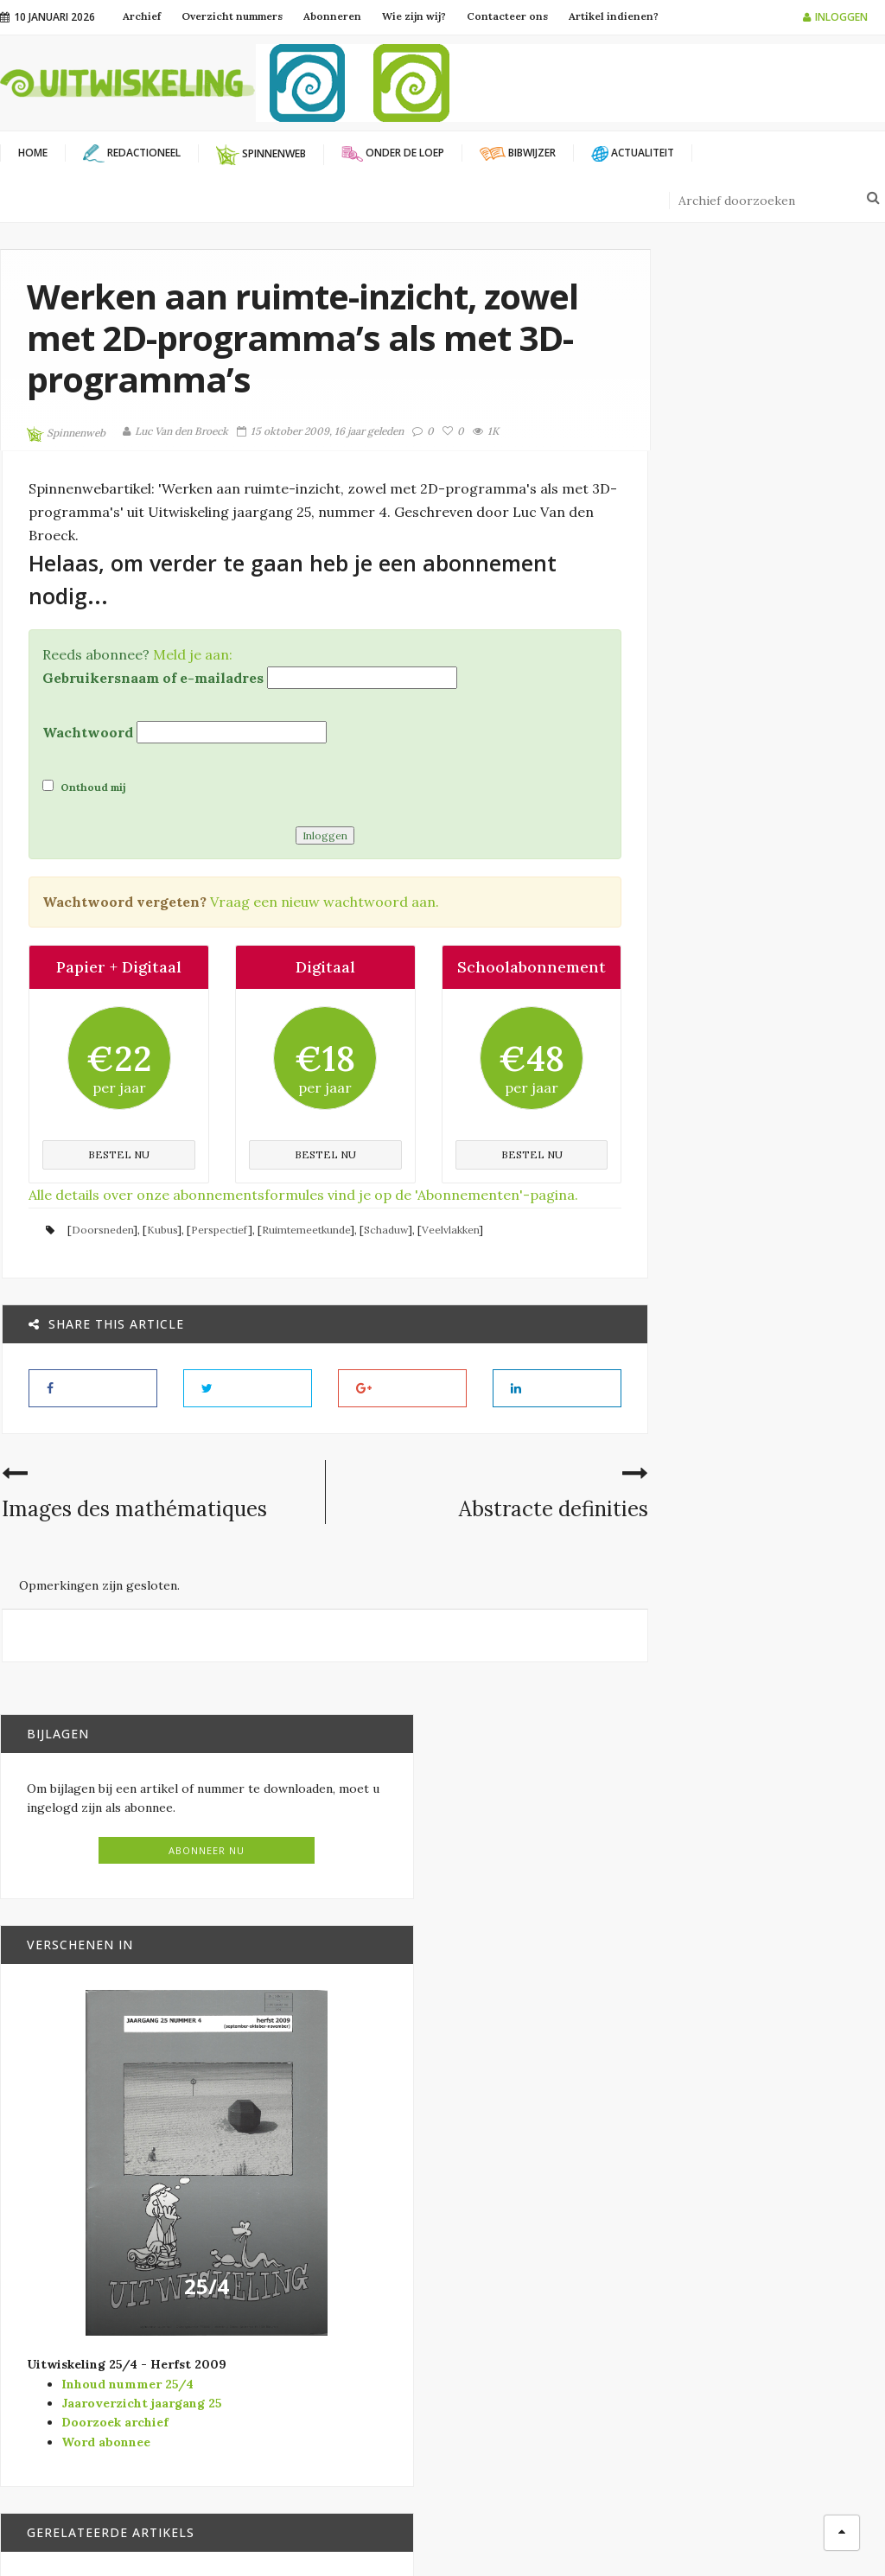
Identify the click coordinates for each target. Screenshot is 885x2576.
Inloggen (835, 17)
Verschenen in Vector (546, 2372)
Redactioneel (518, 2316)
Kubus (160, 1252)
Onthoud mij (82, 786)
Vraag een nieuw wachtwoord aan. (322, 900)
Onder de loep (774, 1582)
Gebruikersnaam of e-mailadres (151, 676)
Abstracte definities (488, 1532)
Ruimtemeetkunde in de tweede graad (793, 1540)
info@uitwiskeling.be (59, 2342)
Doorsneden (100, 1252)
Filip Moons (589, 2533)
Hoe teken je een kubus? (789, 1985)
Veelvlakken (448, 1252)
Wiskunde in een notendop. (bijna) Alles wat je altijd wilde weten (789, 1398)
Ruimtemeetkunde (304, 1252)
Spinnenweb (66, 434)
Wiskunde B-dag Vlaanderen (343, 2321)
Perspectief (217, 1252)
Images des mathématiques (132, 1532)
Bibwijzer (767, 1450)
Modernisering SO (533, 2260)
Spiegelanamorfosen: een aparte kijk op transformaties (801, 1852)
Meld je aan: (191, 653)
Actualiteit (513, 2204)
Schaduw (384, 1252)
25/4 (756, 1068)
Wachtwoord (86, 731)
